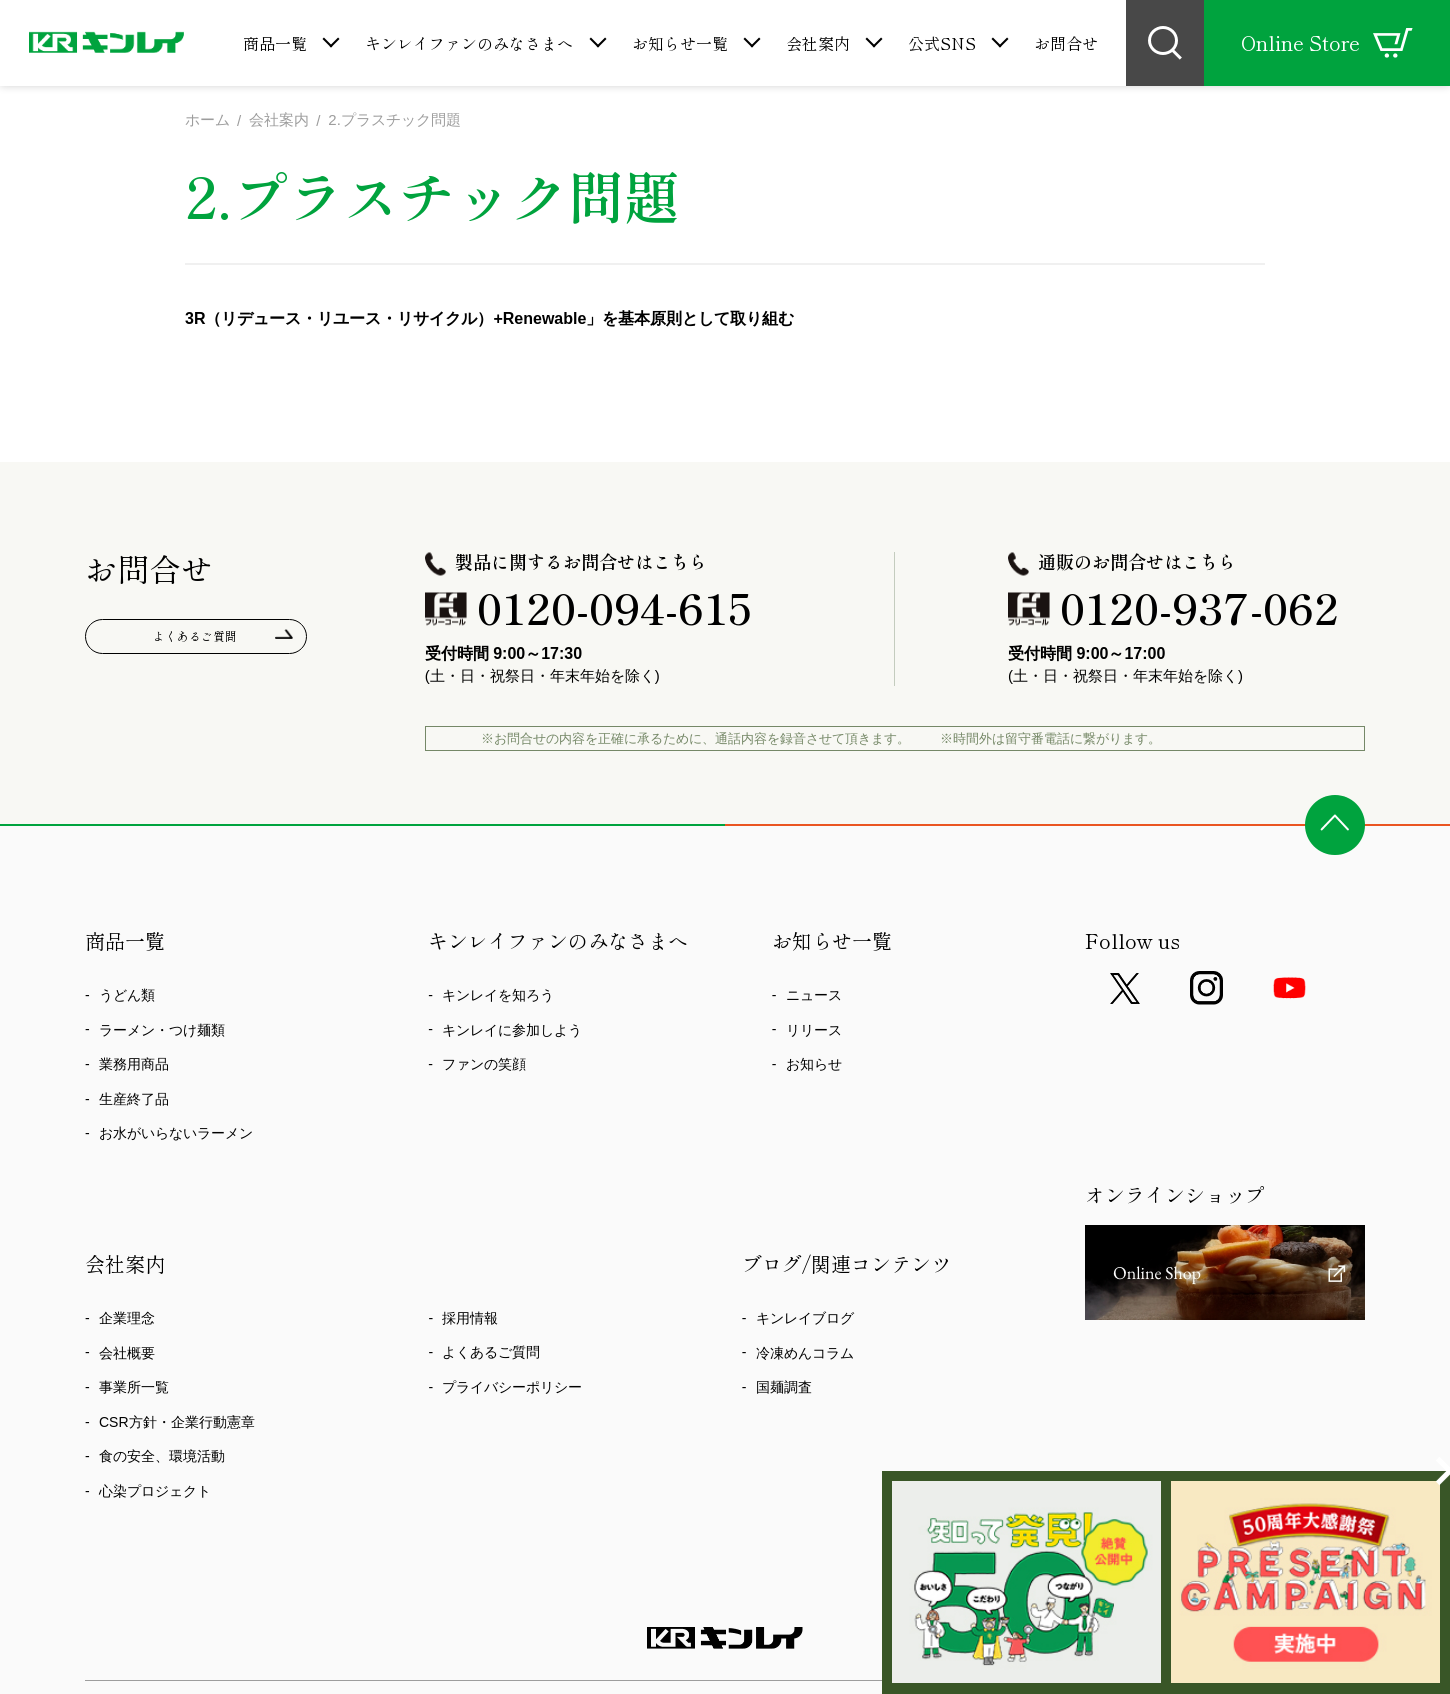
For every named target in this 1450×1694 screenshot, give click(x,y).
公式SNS (942, 43)
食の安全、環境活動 (162, 1456)
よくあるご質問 (196, 639)
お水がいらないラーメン (176, 1133)
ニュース (814, 995)
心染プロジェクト (155, 1491)
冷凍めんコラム (805, 1353)
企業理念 (127, 1318)
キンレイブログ (805, 1318)
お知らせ (814, 1064)
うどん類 (127, 995)
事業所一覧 (134, 1387)
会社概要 (127, 1353)
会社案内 (818, 43)
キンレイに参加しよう (512, 1030)
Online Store (1327, 43)
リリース (814, 1030)
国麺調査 (784, 1387)
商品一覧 (275, 43)
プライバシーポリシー (512, 1387)
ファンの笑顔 (484, 1064)
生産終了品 (134, 1099)
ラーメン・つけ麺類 (162, 1030)
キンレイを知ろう (498, 995)
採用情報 (470, 1318)
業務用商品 (134, 1064)
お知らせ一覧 (680, 43)
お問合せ (1066, 43)
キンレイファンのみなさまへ (469, 43)
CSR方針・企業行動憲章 (177, 1422)
